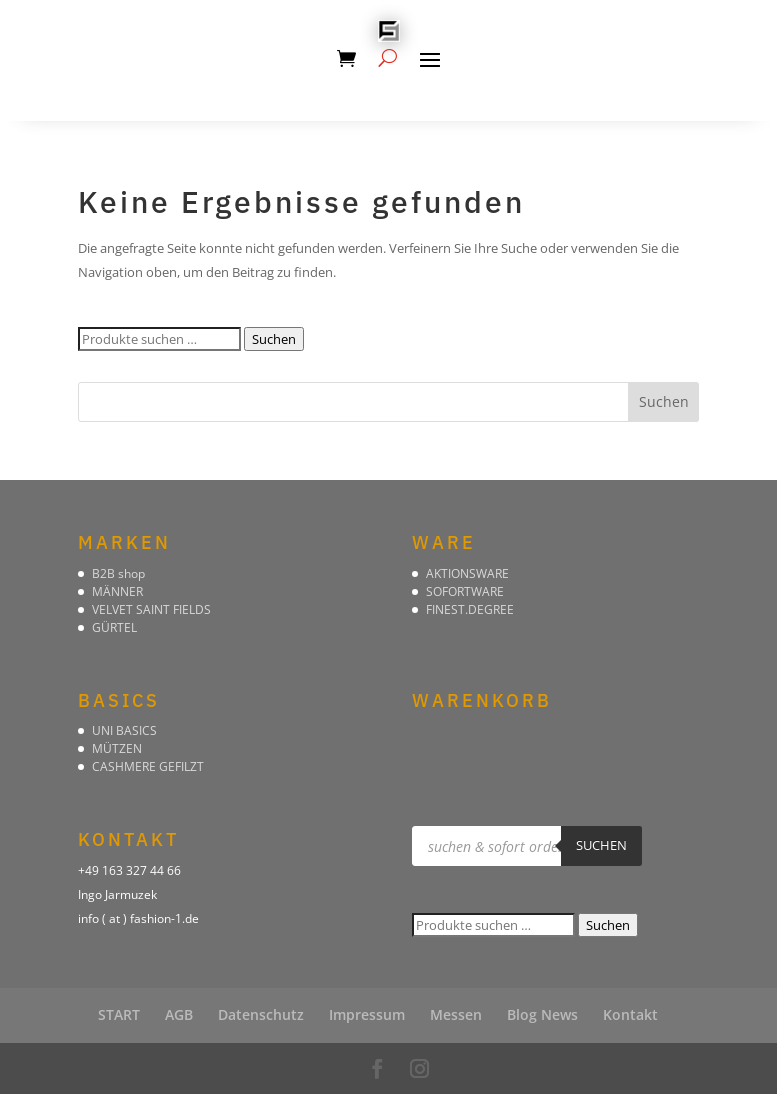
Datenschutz (261, 1014)
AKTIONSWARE (467, 573)
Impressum (367, 1014)
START (119, 1014)
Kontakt (630, 1014)
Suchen (274, 339)
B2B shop (118, 573)
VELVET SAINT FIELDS (151, 609)
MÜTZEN (117, 748)
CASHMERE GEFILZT (148, 766)
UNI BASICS (124, 730)
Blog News (542, 1014)
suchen (601, 845)
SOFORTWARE (465, 591)
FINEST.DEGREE (470, 609)
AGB (179, 1014)
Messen (456, 1014)
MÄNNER (117, 591)
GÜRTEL (114, 627)
